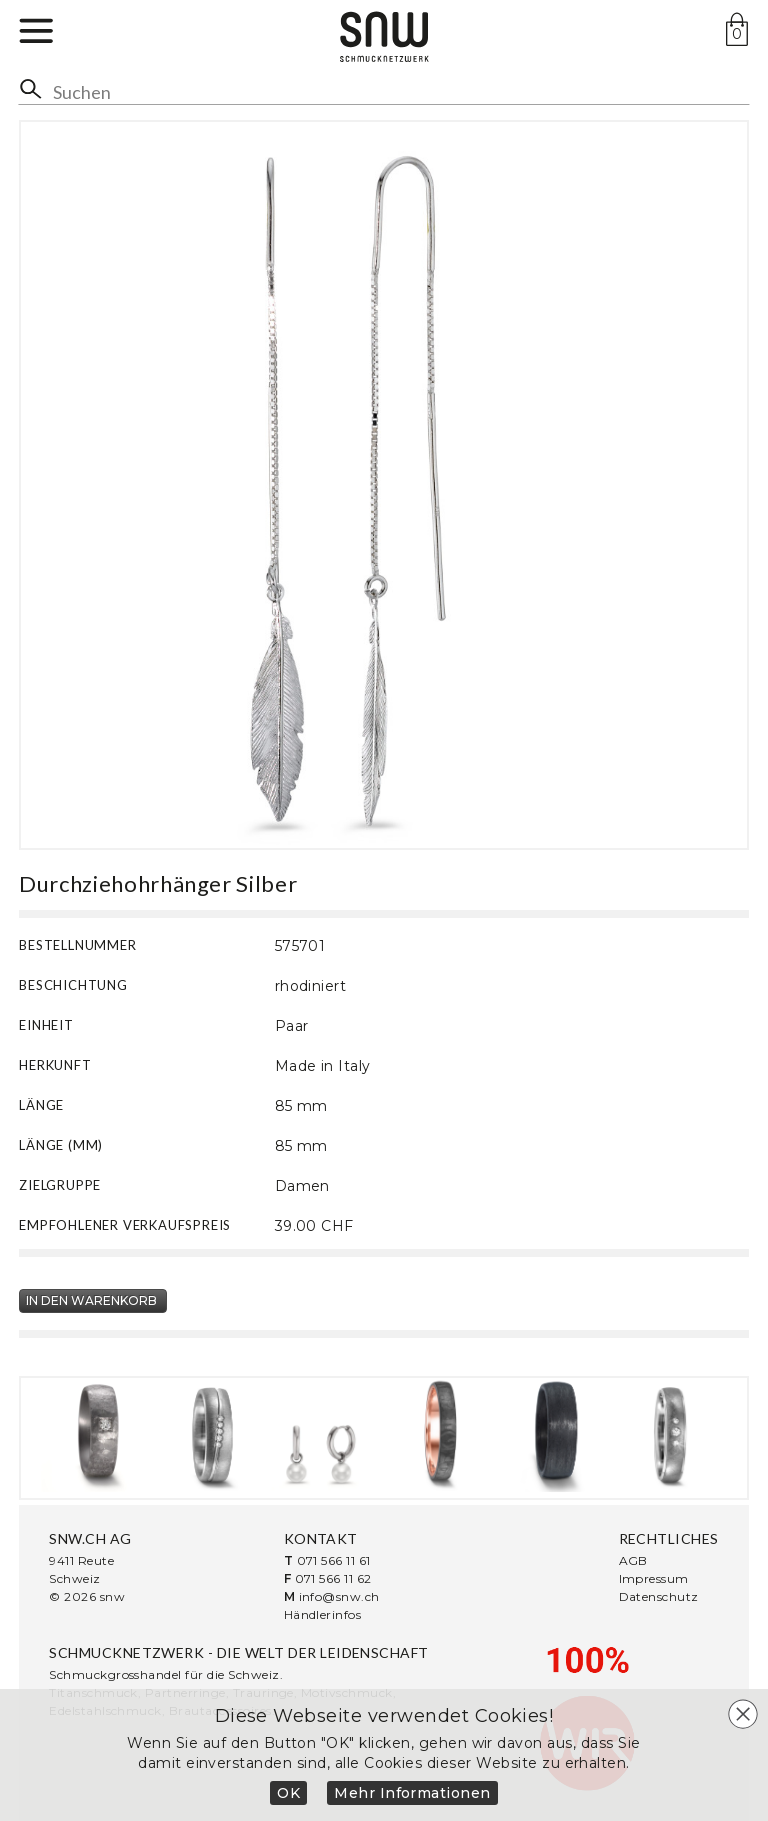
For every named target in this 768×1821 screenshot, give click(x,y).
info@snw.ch (339, 1596)
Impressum (654, 1578)
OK (288, 1793)
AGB (633, 1560)
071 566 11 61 (334, 1560)
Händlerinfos (323, 1614)
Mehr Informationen (412, 1793)
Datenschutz (659, 1596)
